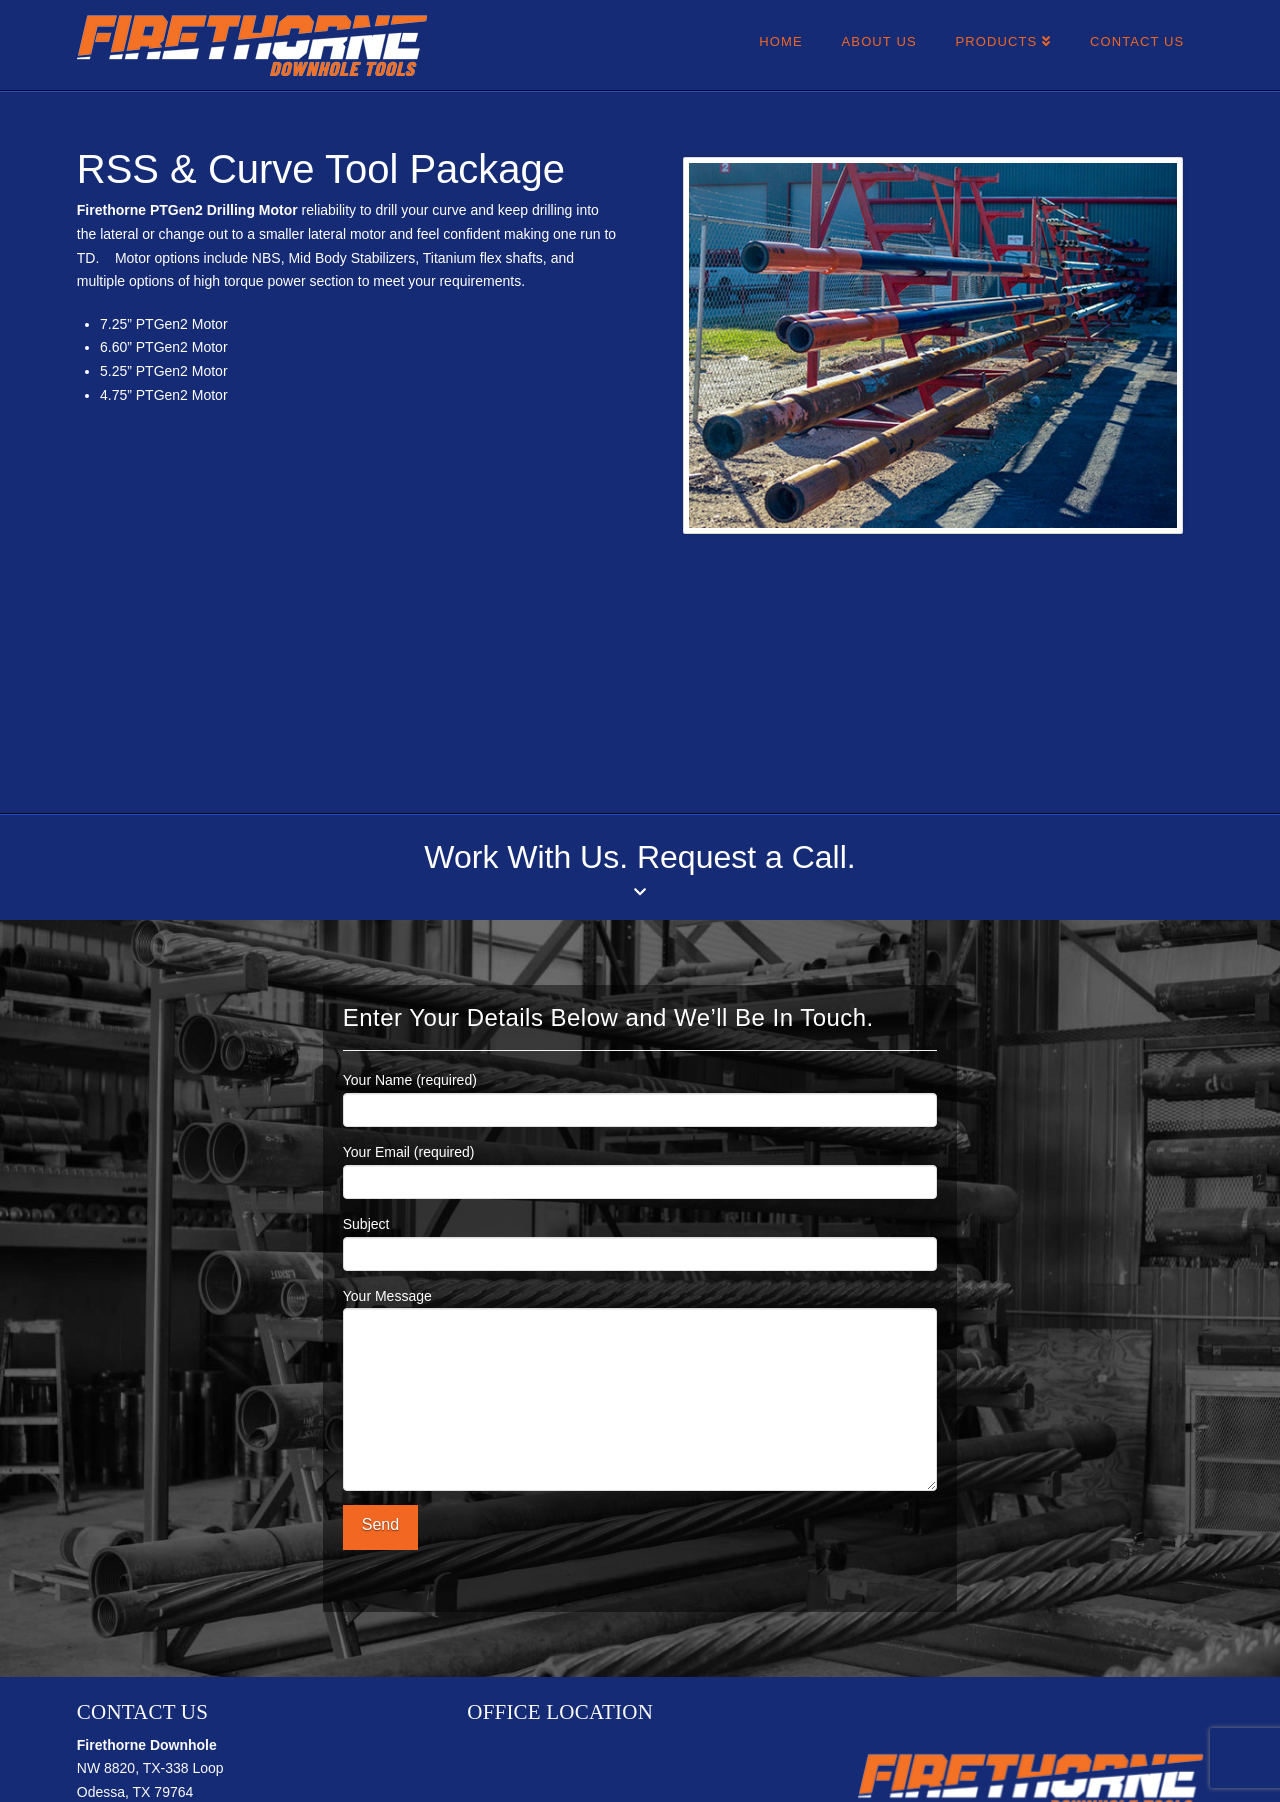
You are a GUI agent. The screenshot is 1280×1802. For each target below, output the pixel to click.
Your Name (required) (640, 1096)
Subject (640, 1240)
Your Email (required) (640, 1168)
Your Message (640, 1308)
